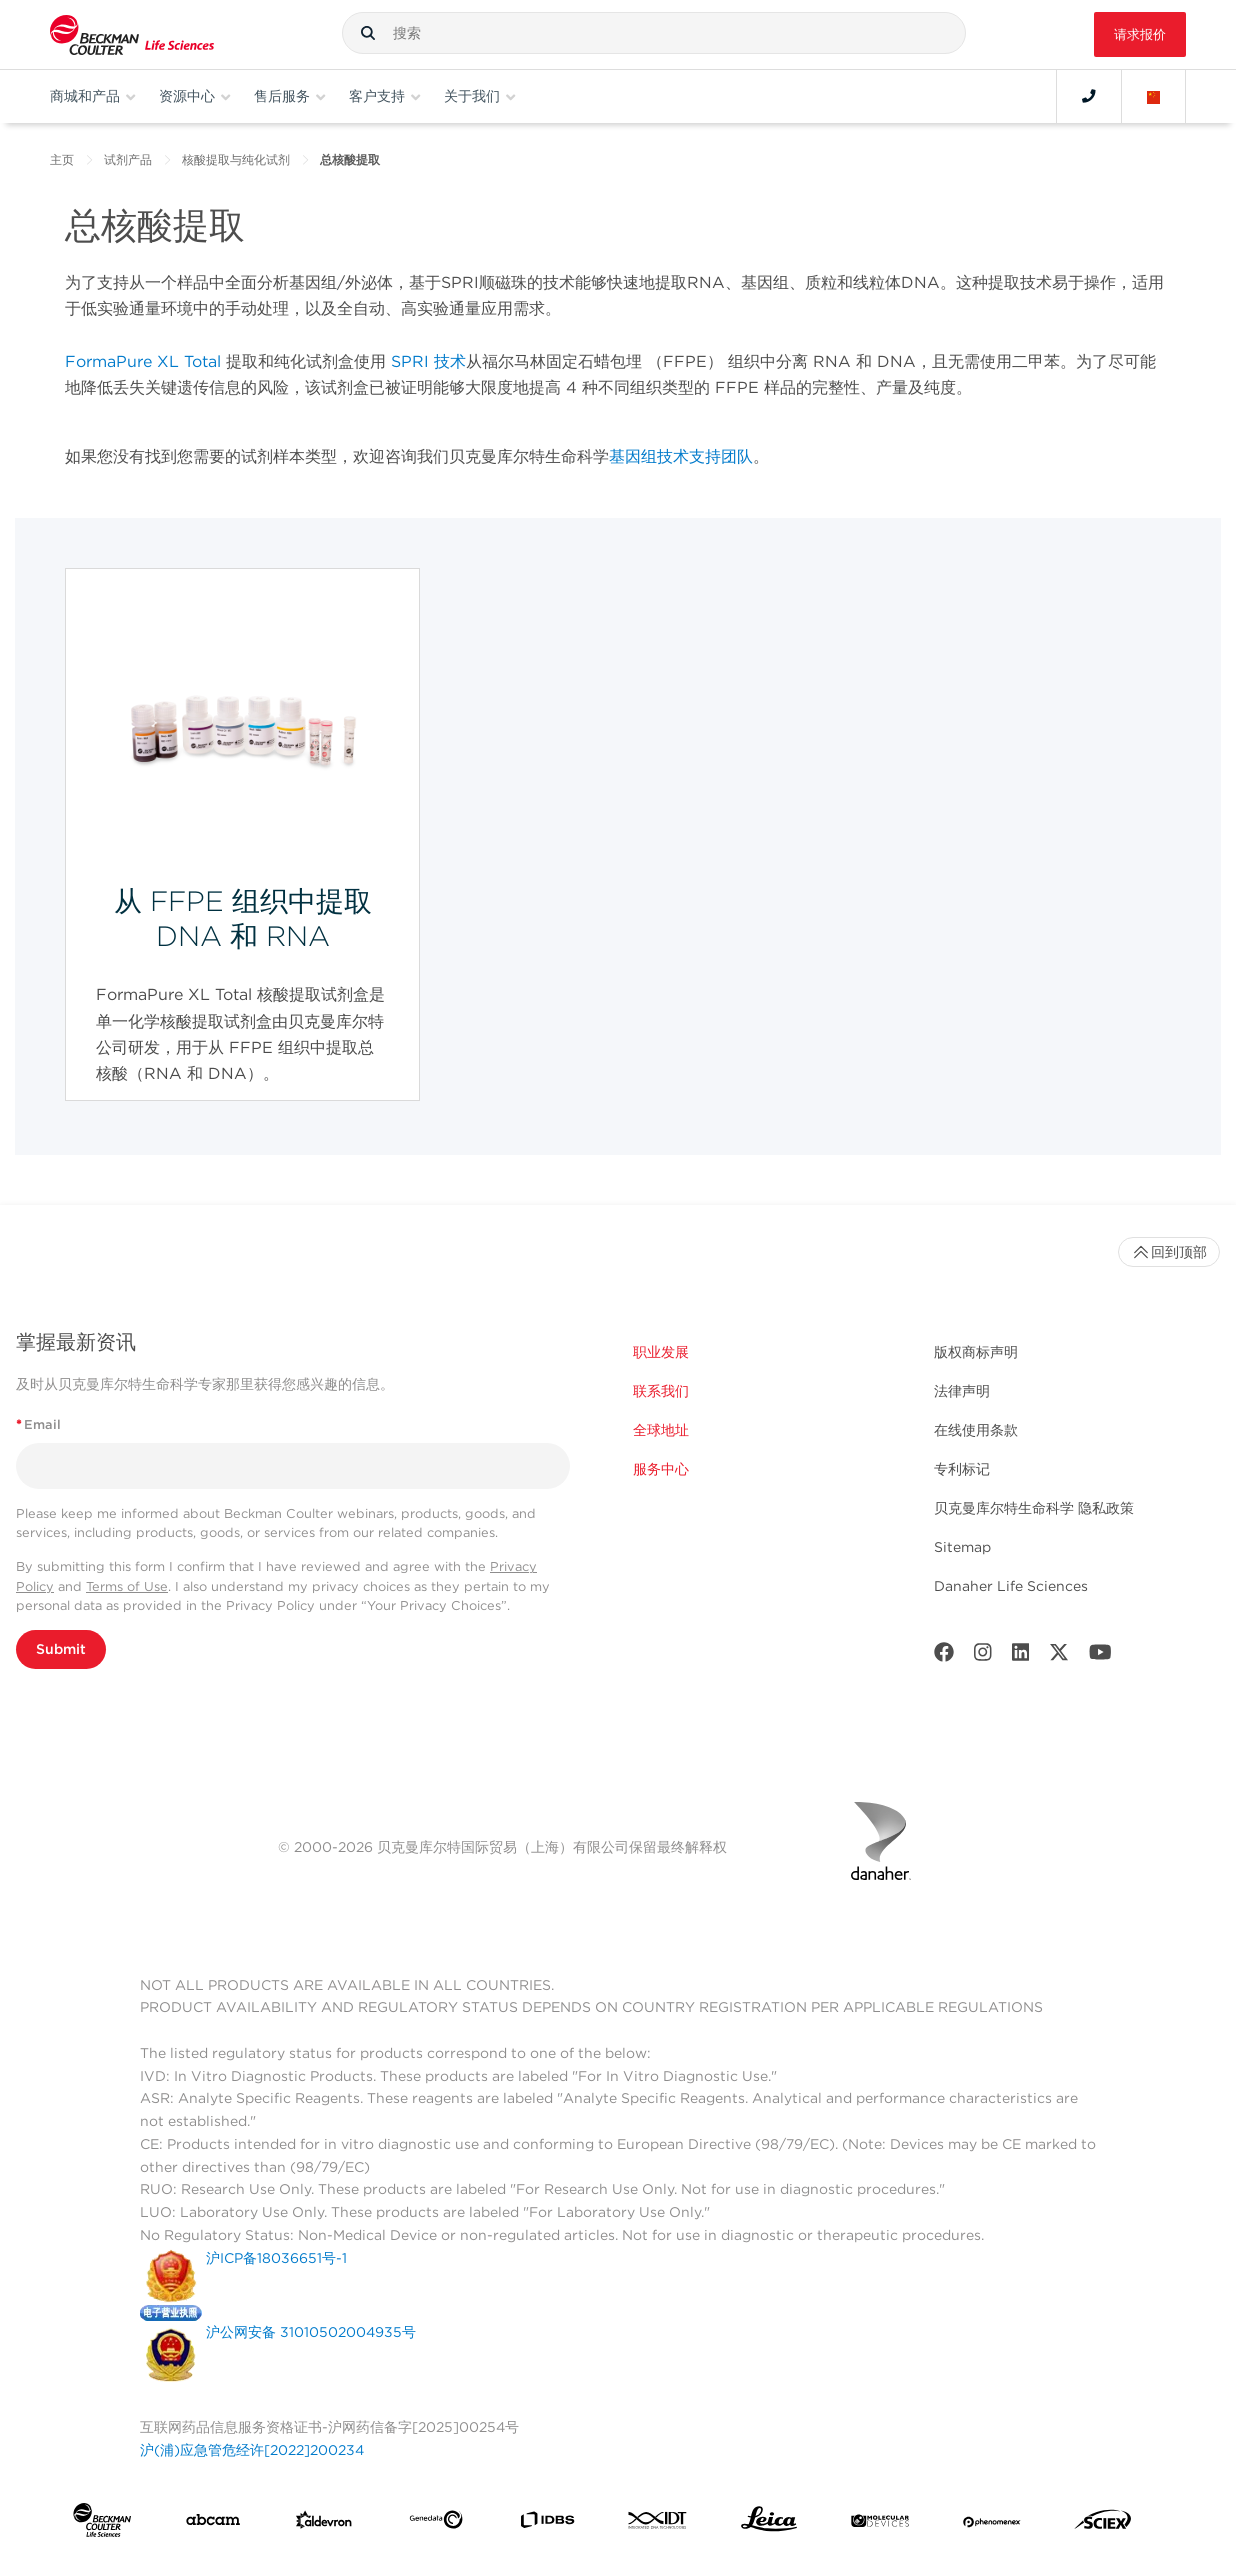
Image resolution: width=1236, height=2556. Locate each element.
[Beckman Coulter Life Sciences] (132, 34)
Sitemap (962, 1547)
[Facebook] (944, 1656)
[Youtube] (1100, 1656)
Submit (61, 1649)
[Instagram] (983, 1656)
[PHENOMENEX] (992, 2524)
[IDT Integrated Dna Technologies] (658, 2524)
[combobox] (654, 33)
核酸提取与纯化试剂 (236, 159)
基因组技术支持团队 (681, 456)
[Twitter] (1059, 1656)
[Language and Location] (1154, 96)
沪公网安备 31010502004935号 (311, 2332)
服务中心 (661, 1469)
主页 (62, 159)
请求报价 (1140, 34)
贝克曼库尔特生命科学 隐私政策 (1034, 1508)
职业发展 (661, 1352)
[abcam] (213, 2524)
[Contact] (1089, 96)
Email (38, 1424)
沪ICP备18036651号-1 (276, 2258)
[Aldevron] (324, 2524)
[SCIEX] (1103, 2524)
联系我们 (661, 1391)
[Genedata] (436, 2523)
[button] (368, 33)
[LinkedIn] (1021, 1656)
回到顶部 (1169, 1252)
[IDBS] (547, 2524)
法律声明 (962, 1391)
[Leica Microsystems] (769, 2524)
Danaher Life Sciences (1011, 1586)
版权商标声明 (976, 1352)
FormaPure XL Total (143, 361)
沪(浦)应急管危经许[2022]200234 (252, 2450)
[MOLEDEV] (880, 2524)
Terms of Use (127, 1586)
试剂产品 (128, 159)
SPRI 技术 (428, 361)
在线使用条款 (976, 1430)
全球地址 (661, 1430)
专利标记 (962, 1469)
